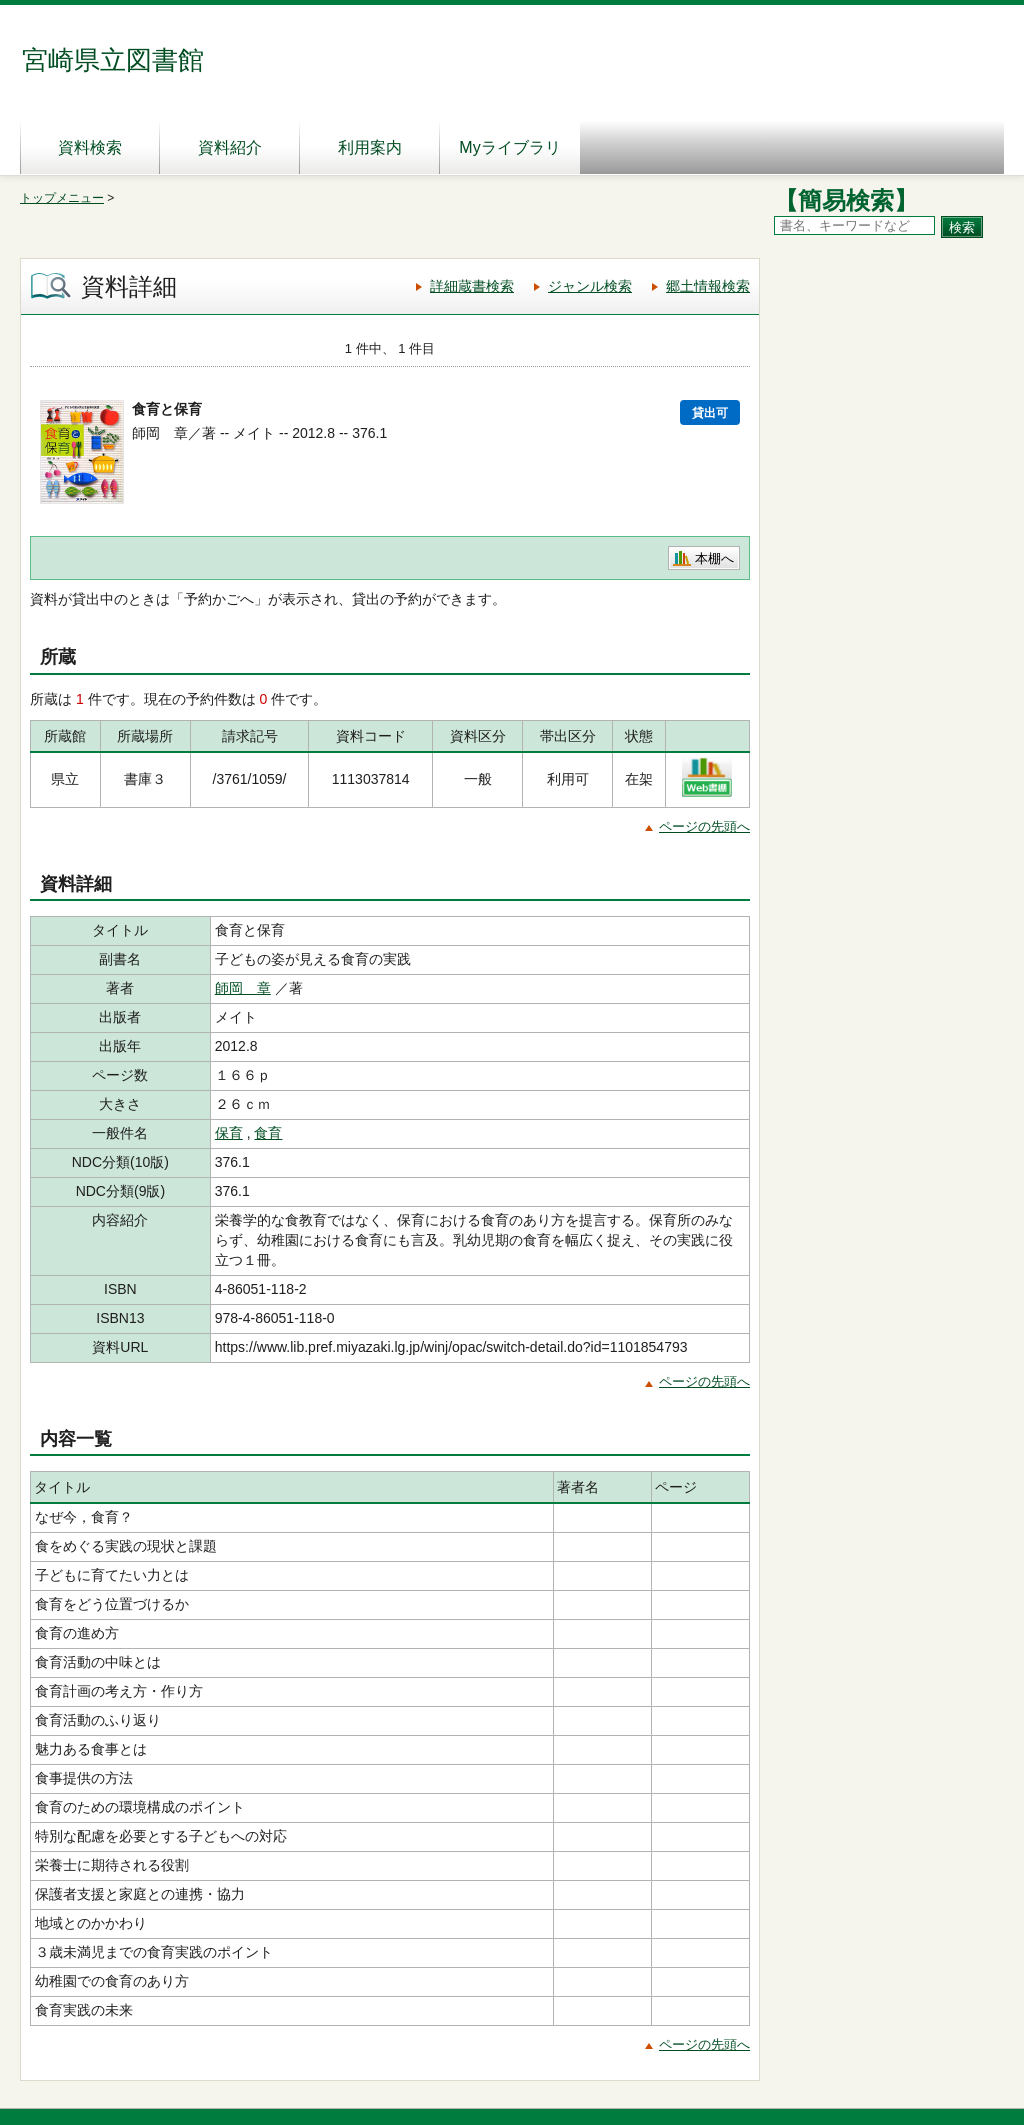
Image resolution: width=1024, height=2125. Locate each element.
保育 (229, 1133)
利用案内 (370, 147)
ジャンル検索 (590, 286)
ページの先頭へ (704, 826)
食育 (268, 1133)
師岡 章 (243, 988)
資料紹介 (230, 147)
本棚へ (714, 558)
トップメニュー (62, 198)
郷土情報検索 (708, 286)
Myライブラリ (509, 147)
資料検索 (90, 147)
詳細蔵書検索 (472, 286)
